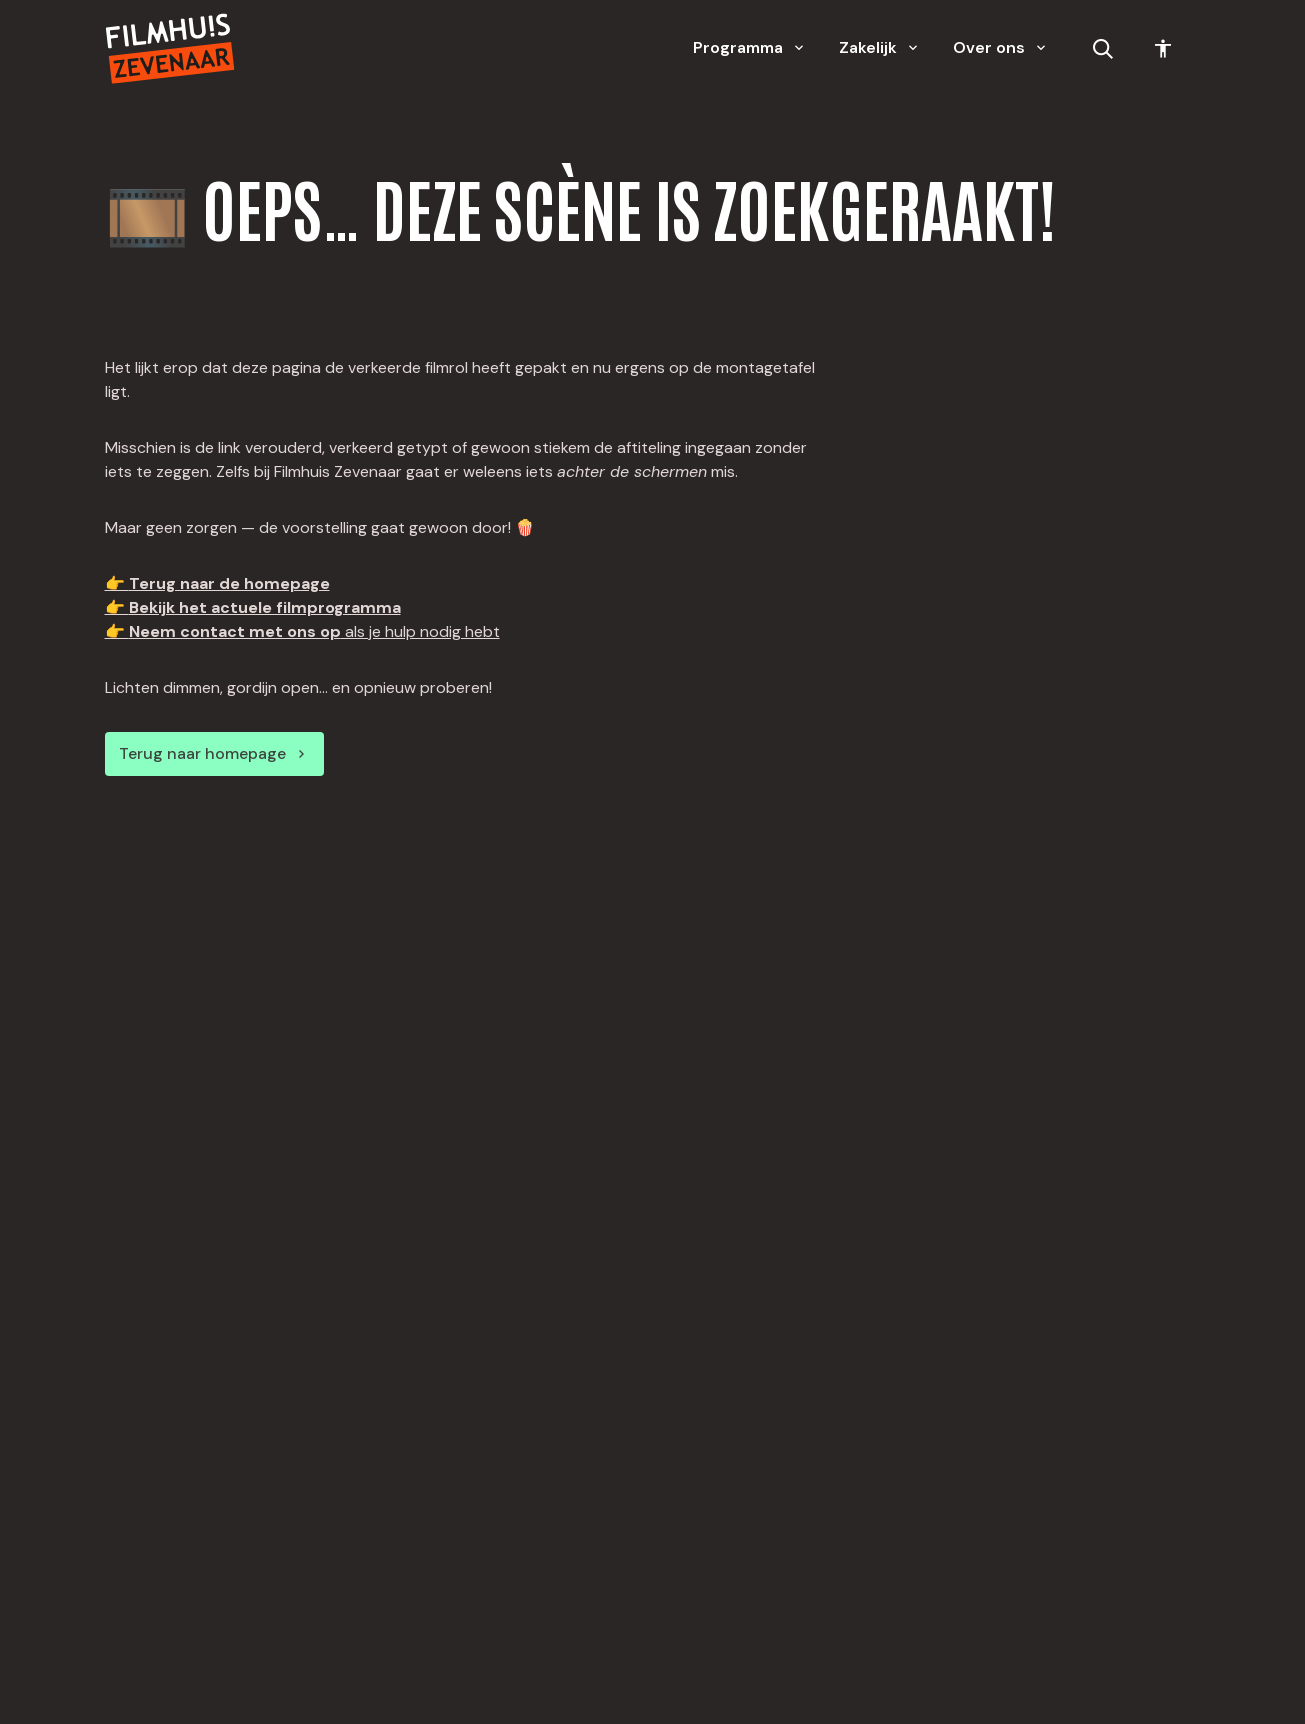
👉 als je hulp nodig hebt (302, 631)
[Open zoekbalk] (1103, 49)
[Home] (170, 48)
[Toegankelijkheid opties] (1163, 49)
